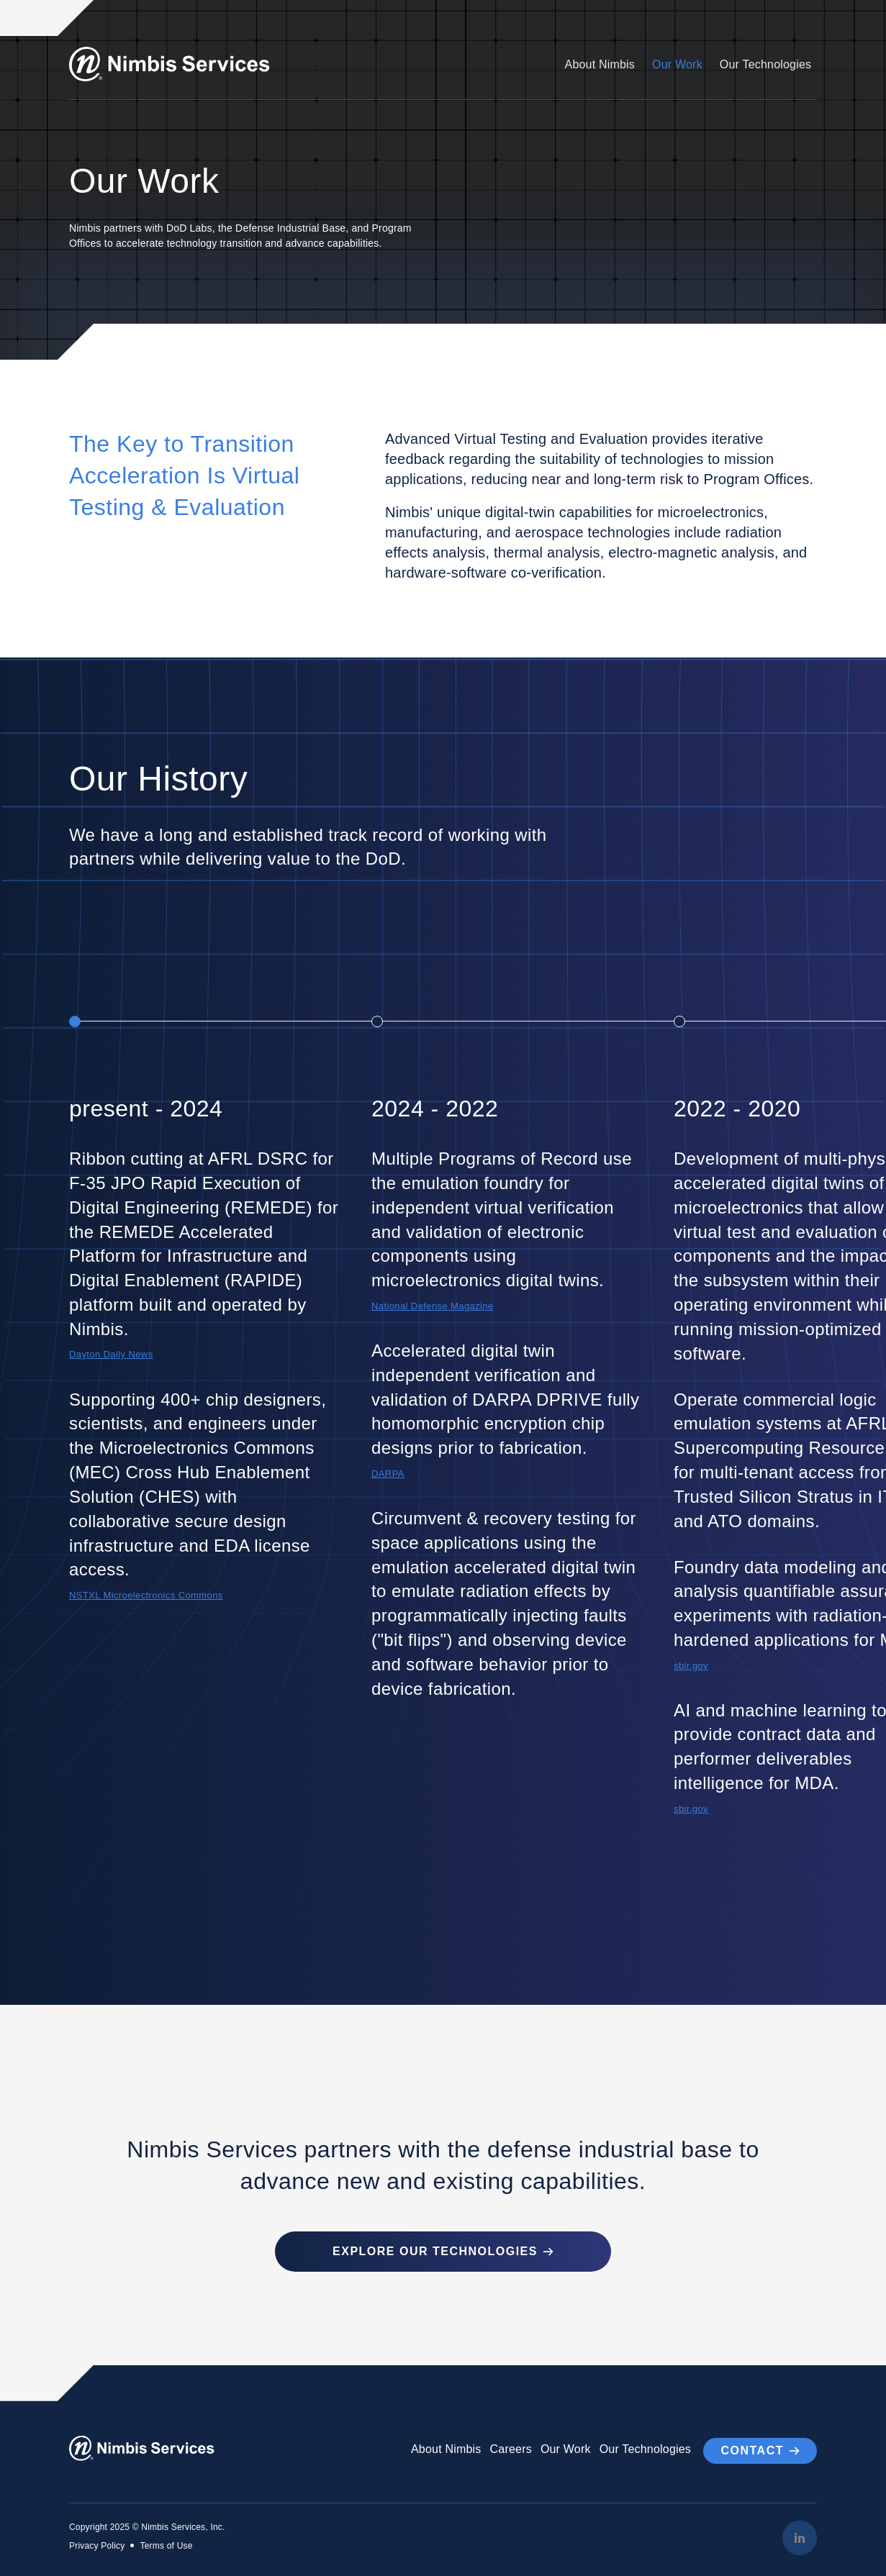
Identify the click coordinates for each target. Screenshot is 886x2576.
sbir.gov (692, 1665)
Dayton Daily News (112, 1354)
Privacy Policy (97, 2544)
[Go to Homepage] (174, 64)
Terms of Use (166, 2544)
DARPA (388, 1473)
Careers (510, 2448)
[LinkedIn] (799, 2535)
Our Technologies (765, 64)
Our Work (677, 64)
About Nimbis (599, 64)
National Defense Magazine (434, 1306)
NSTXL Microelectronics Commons (149, 1595)
